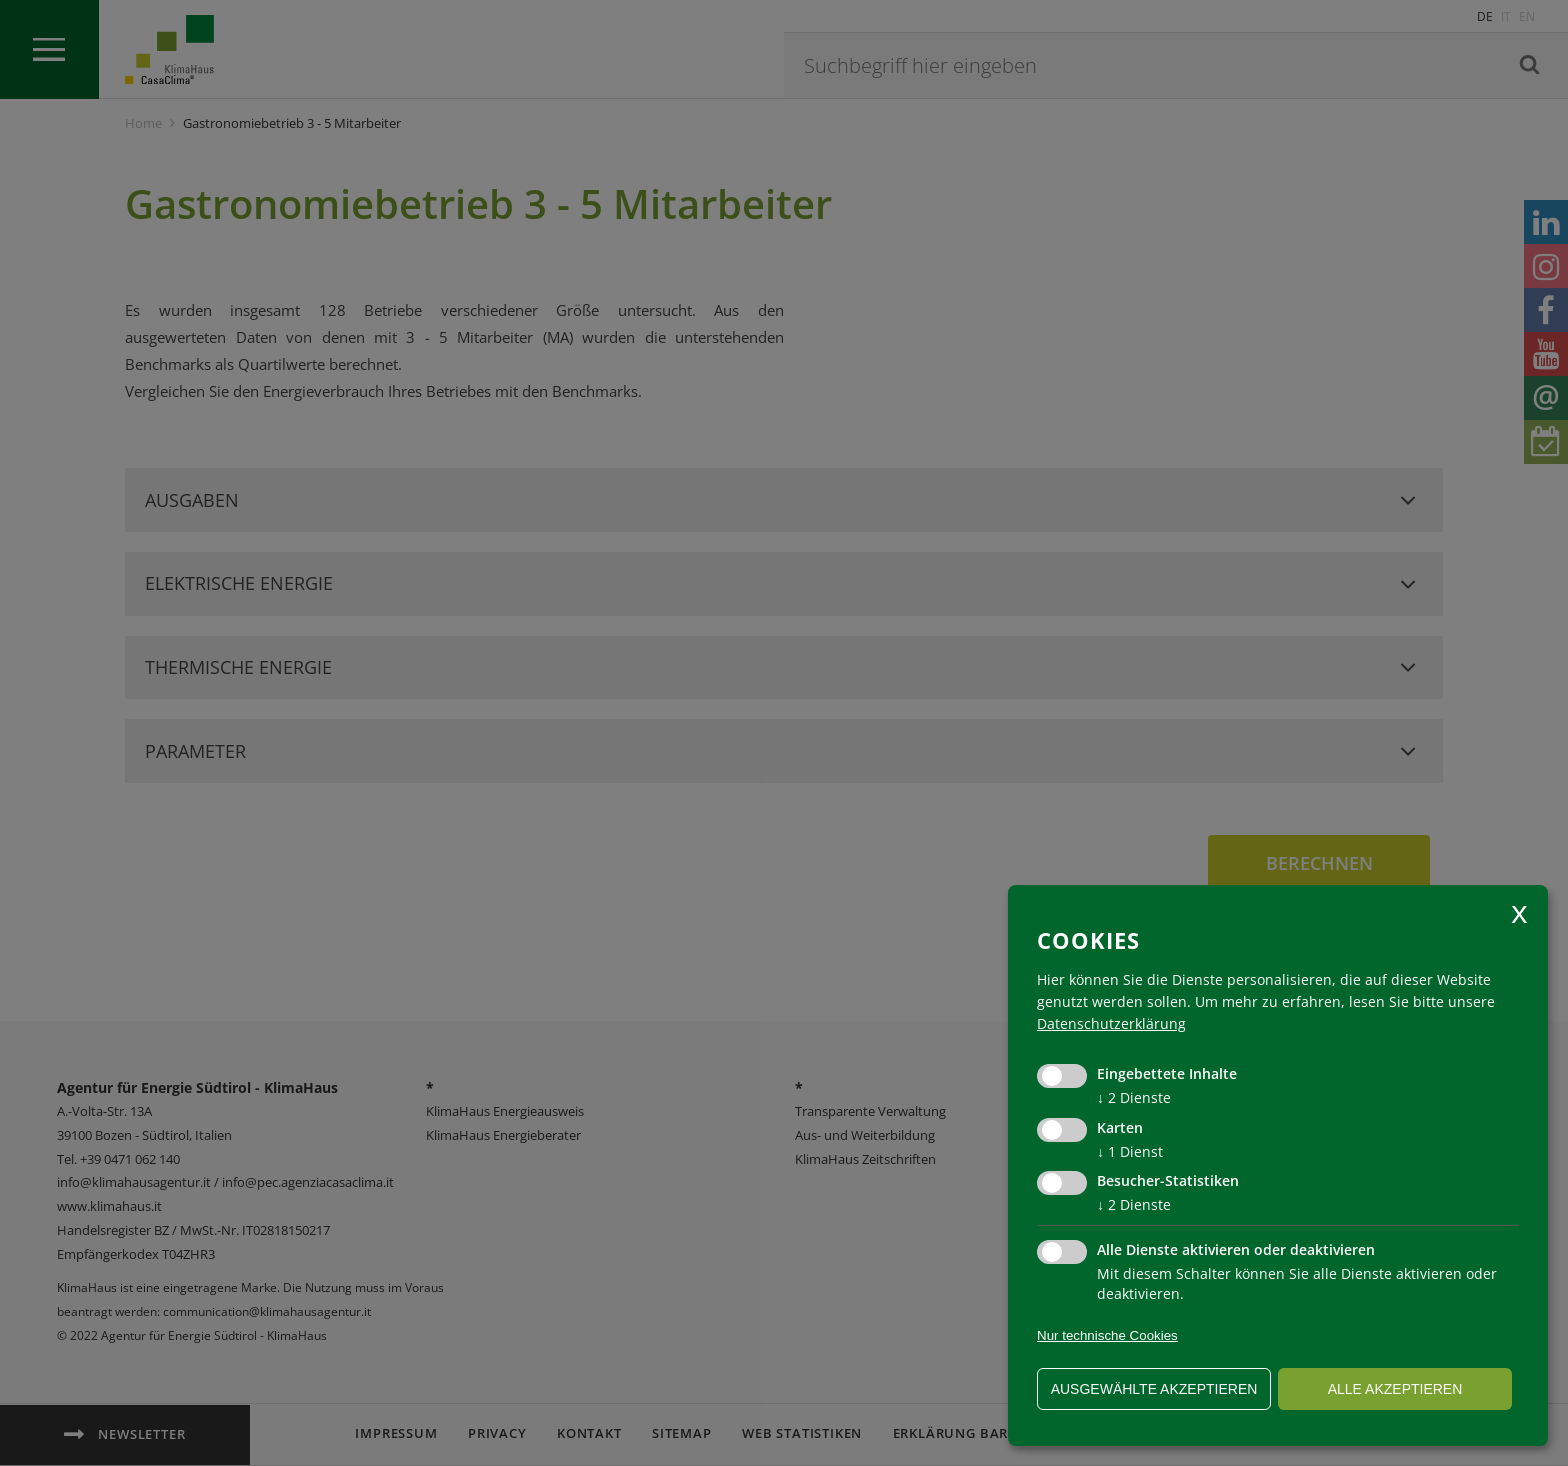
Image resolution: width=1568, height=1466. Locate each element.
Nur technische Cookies (1107, 1335)
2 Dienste (1134, 1097)
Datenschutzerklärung (1111, 1023)
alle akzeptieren (1395, 1389)
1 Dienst (1130, 1151)
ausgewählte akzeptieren (1154, 1389)
